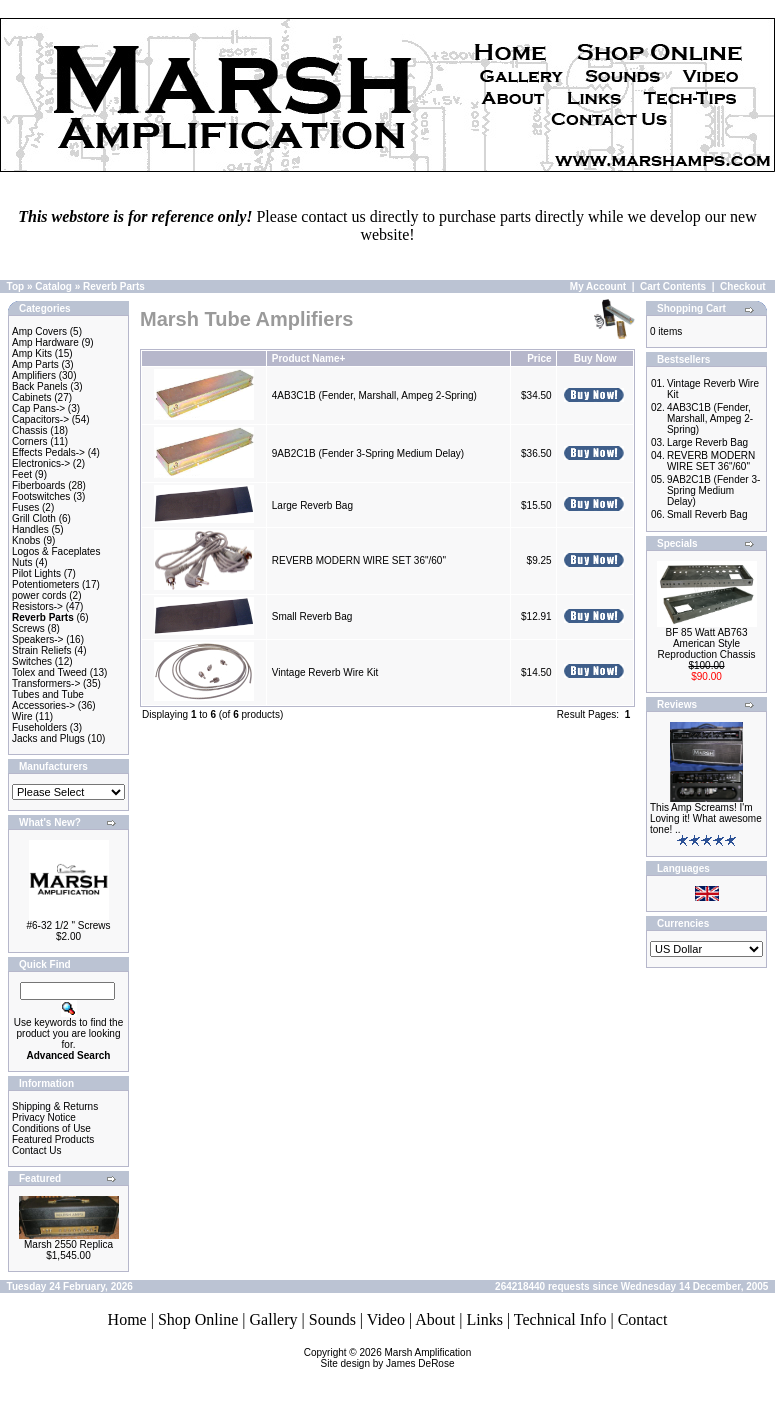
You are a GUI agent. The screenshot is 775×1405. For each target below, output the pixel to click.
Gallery (274, 1319)
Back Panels (40, 386)
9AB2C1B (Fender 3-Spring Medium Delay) (368, 453)
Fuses (25, 507)
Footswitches (41, 496)
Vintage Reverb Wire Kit (325, 672)
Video (386, 1319)
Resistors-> (37, 606)
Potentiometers (45, 584)
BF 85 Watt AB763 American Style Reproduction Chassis (707, 643)
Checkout (743, 286)
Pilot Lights (36, 573)
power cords (39, 595)
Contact (643, 1319)
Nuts (22, 562)
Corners (30, 441)
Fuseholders (39, 727)
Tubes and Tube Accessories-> (48, 700)
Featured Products (53, 1139)
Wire (22, 716)
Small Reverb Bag (312, 616)
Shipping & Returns (55, 1106)
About (435, 1319)
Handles (30, 529)
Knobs (26, 540)
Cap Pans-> (38, 408)
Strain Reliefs (41, 650)
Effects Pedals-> (48, 452)
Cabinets (31, 397)
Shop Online (198, 1319)
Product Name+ (309, 358)
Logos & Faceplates (56, 551)
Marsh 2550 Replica (68, 1244)
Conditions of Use (51, 1128)
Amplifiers (34, 375)
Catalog (53, 286)
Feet (22, 474)
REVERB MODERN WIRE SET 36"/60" (359, 560)
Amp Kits (32, 353)
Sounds (332, 1319)
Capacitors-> (40, 419)
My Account (598, 286)
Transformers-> (46, 683)
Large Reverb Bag (312, 505)
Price (539, 358)
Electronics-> (41, 463)
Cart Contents (673, 286)
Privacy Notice (44, 1117)
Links (484, 1319)
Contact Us (36, 1150)
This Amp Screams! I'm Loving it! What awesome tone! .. (706, 818)
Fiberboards (38, 485)
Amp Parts (35, 364)
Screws (28, 628)
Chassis (30, 430)
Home (127, 1319)
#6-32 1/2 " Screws (68, 925)
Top (16, 286)
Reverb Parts (114, 286)
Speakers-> (37, 639)
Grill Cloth (34, 518)
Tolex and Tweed (49, 672)
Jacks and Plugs (48, 738)
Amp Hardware (45, 342)
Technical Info (560, 1319)
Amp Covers (39, 331)
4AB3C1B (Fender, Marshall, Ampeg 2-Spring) (374, 395)
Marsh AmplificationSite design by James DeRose (396, 1358)
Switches (32, 661)
